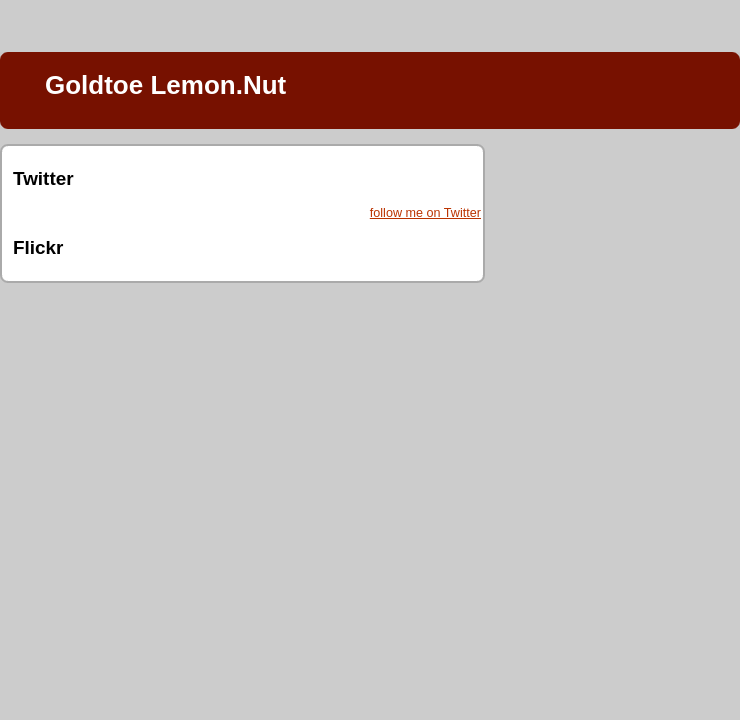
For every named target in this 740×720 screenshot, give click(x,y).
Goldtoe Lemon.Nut (165, 85)
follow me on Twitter (425, 213)
